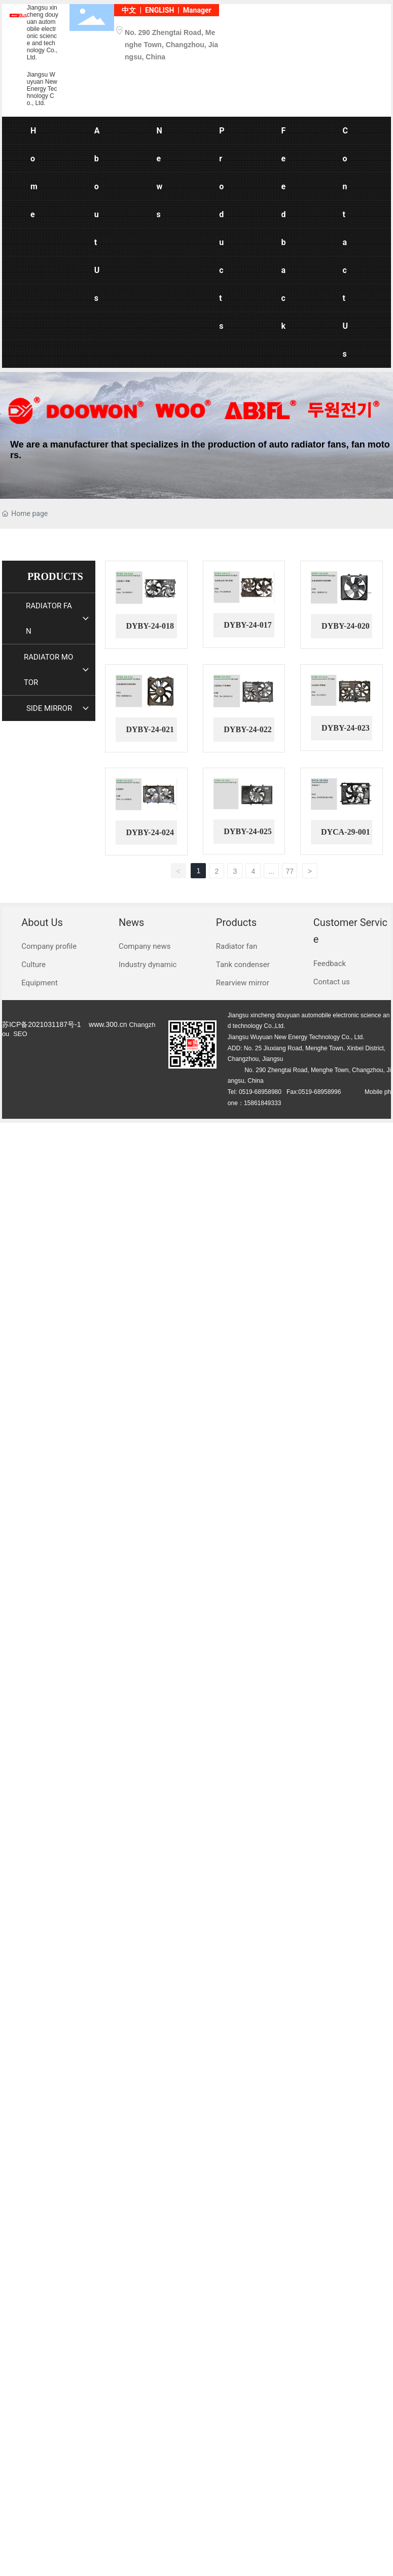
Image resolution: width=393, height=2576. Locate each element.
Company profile (49, 946)
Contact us (331, 981)
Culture (33, 964)
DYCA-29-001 (345, 832)
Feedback (329, 963)
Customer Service (350, 930)
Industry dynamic (147, 964)
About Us (42, 922)
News (131, 922)
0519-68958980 (260, 1091)
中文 (129, 10)
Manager (197, 10)
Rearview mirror (242, 982)
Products (236, 922)
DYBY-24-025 (248, 831)
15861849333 (262, 1103)
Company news (144, 946)
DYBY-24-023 (345, 728)
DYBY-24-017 (248, 625)
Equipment (39, 982)
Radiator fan (236, 946)
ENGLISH (159, 10)
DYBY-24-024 (150, 832)
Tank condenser (243, 964)
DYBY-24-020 (345, 626)
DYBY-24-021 (150, 729)
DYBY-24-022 (248, 729)
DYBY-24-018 (150, 626)
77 (290, 871)
